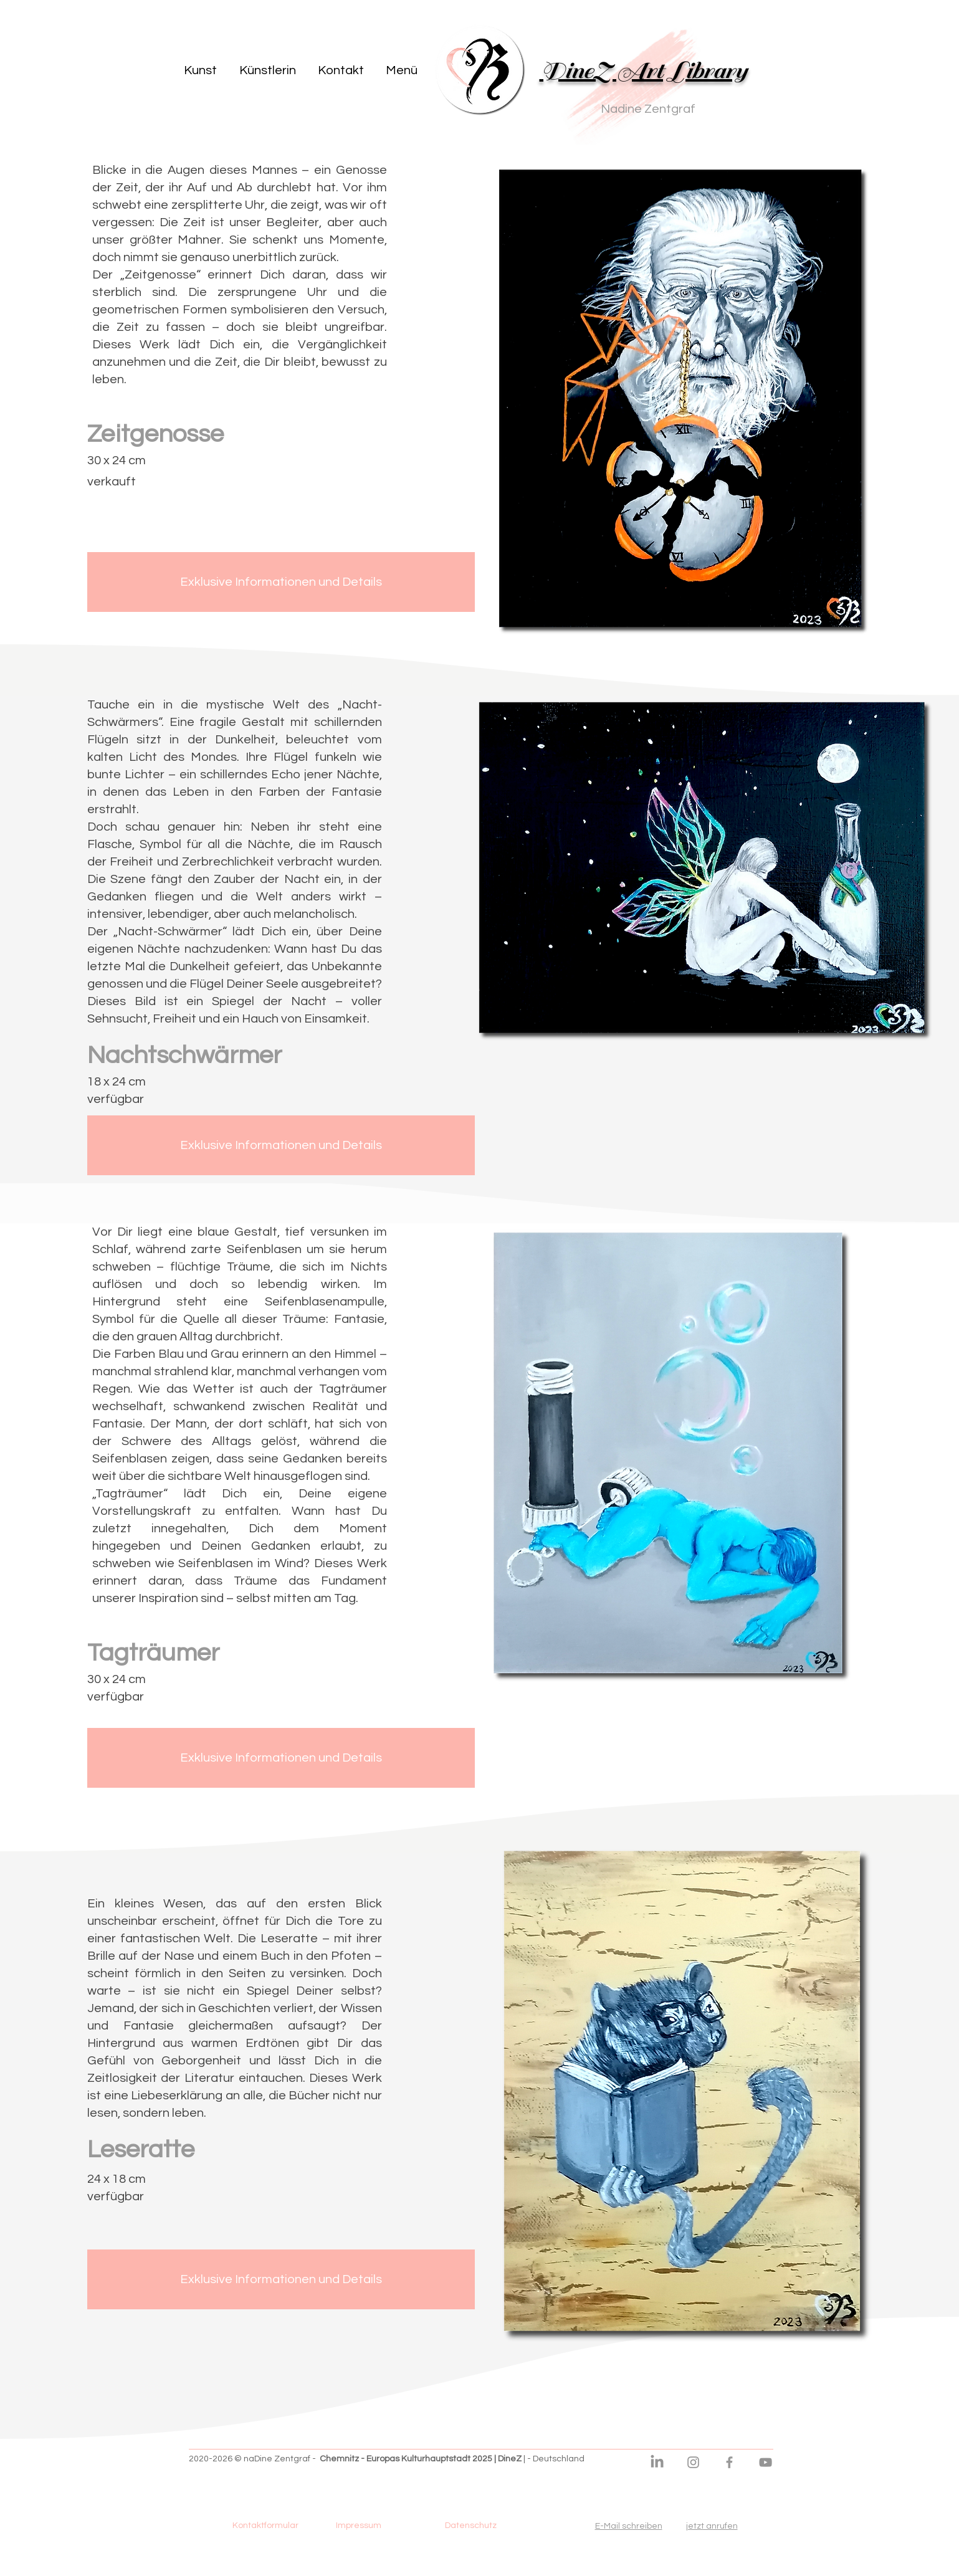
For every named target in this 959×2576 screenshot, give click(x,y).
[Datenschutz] (471, 2525)
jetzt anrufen (712, 2526)
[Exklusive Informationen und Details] (281, 582)
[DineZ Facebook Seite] (729, 2462)
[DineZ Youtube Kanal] (765, 2462)
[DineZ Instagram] (693, 2462)
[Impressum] (359, 2525)
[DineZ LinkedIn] (657, 2462)
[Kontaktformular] (265, 2525)
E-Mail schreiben (628, 2526)
